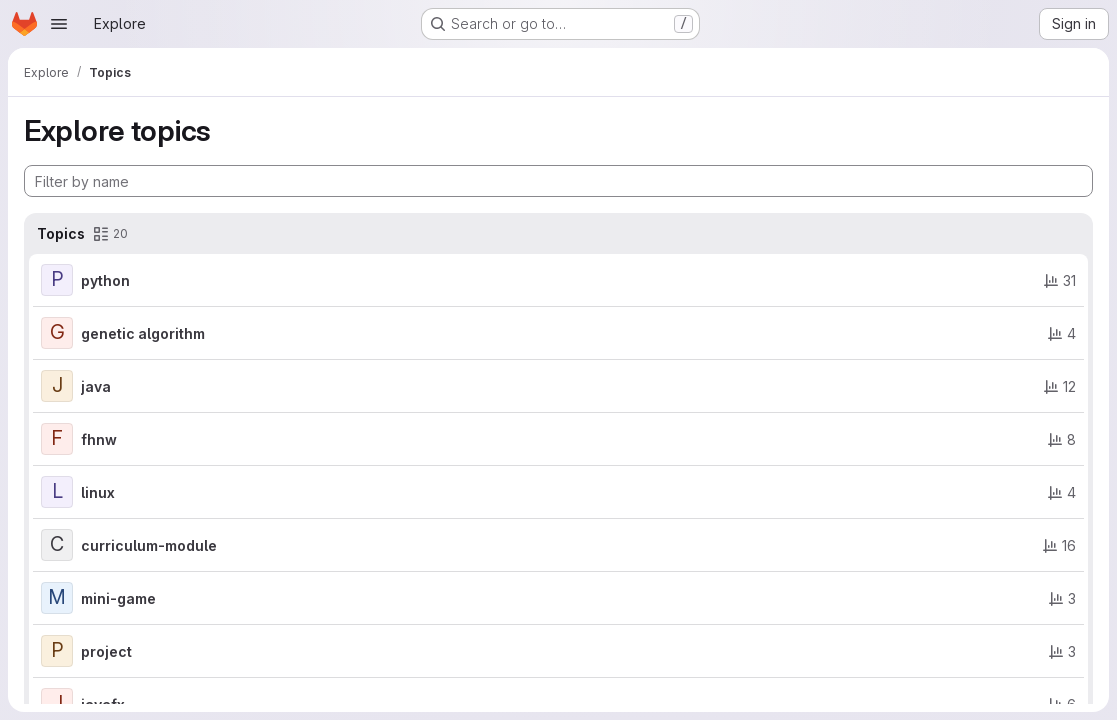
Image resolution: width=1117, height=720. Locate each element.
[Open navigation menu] (59, 24)
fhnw (99, 439)
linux (98, 492)
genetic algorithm (143, 333)
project (106, 651)
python (105, 280)
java (96, 386)
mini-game (118, 598)
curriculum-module (149, 545)
